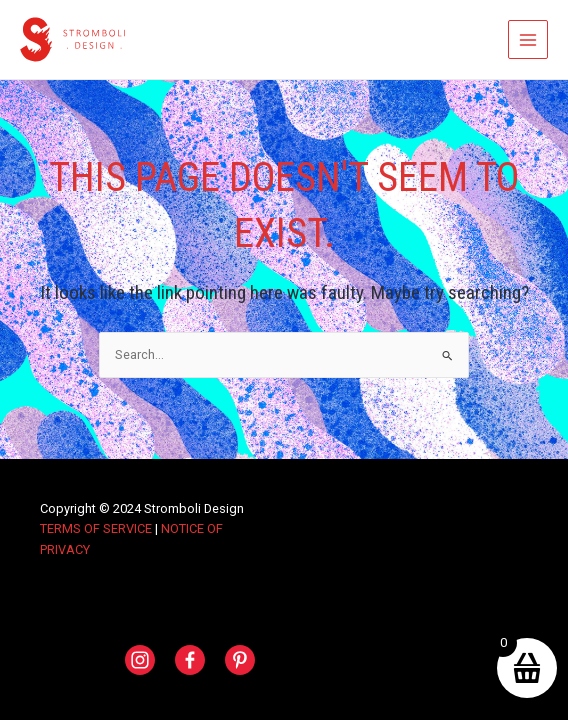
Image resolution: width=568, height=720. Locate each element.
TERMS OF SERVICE (96, 528)
